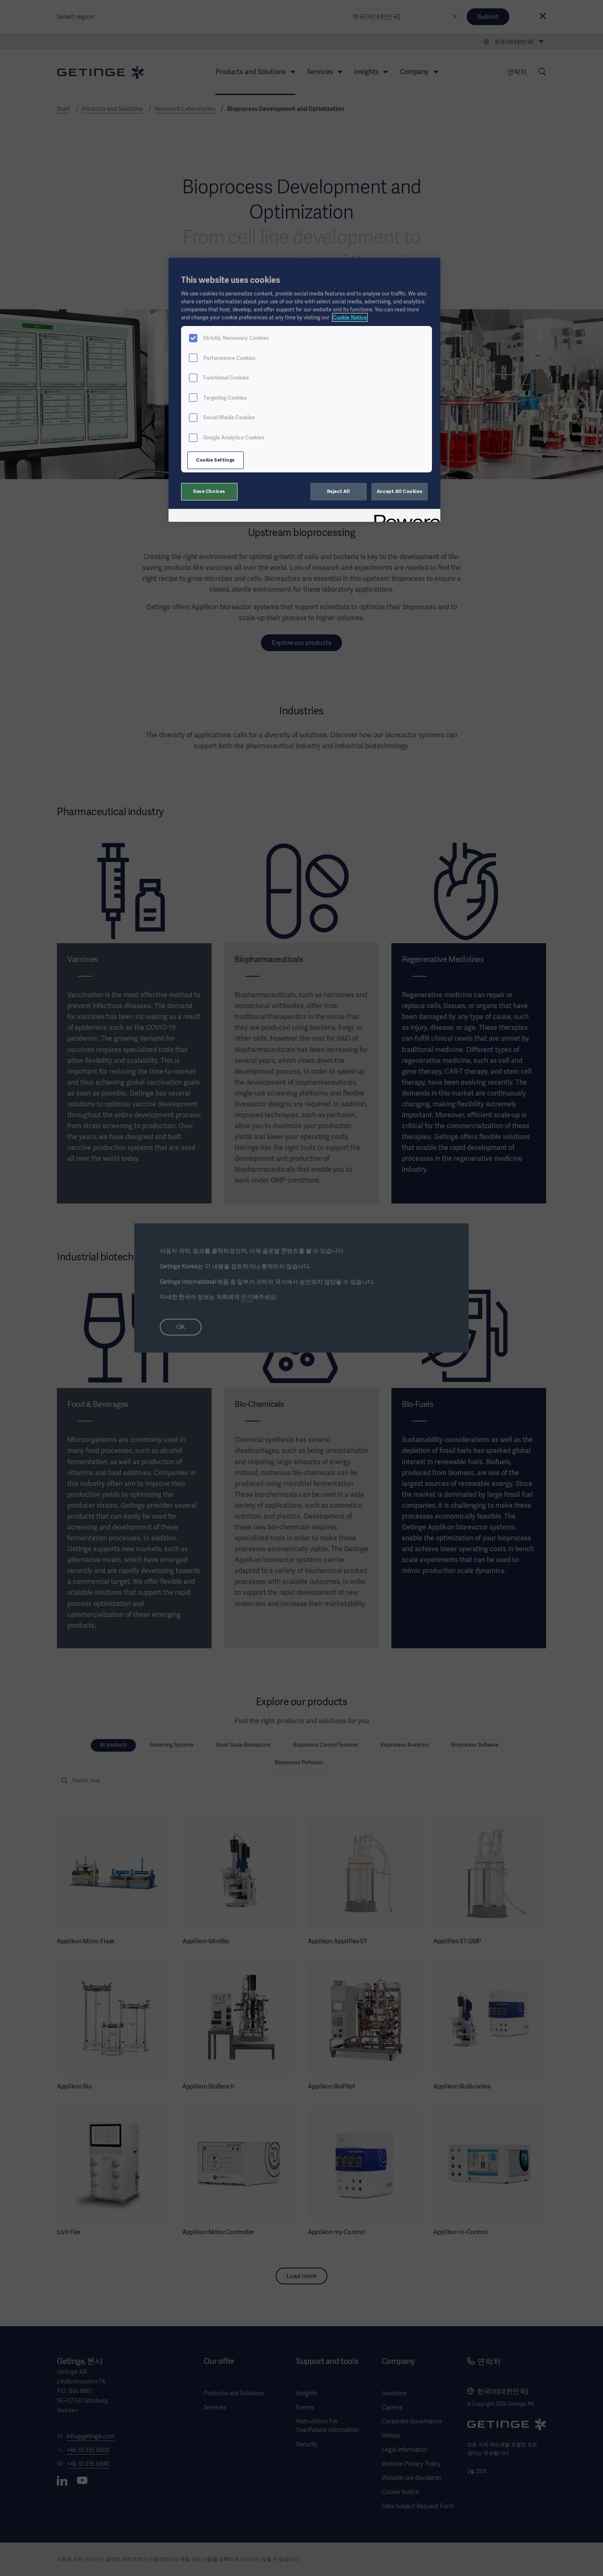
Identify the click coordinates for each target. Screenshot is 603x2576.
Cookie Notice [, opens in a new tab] (350, 317)
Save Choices (209, 491)
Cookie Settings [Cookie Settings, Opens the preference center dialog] (215, 460)
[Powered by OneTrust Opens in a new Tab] (404, 516)
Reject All (338, 491)
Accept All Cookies (399, 491)
